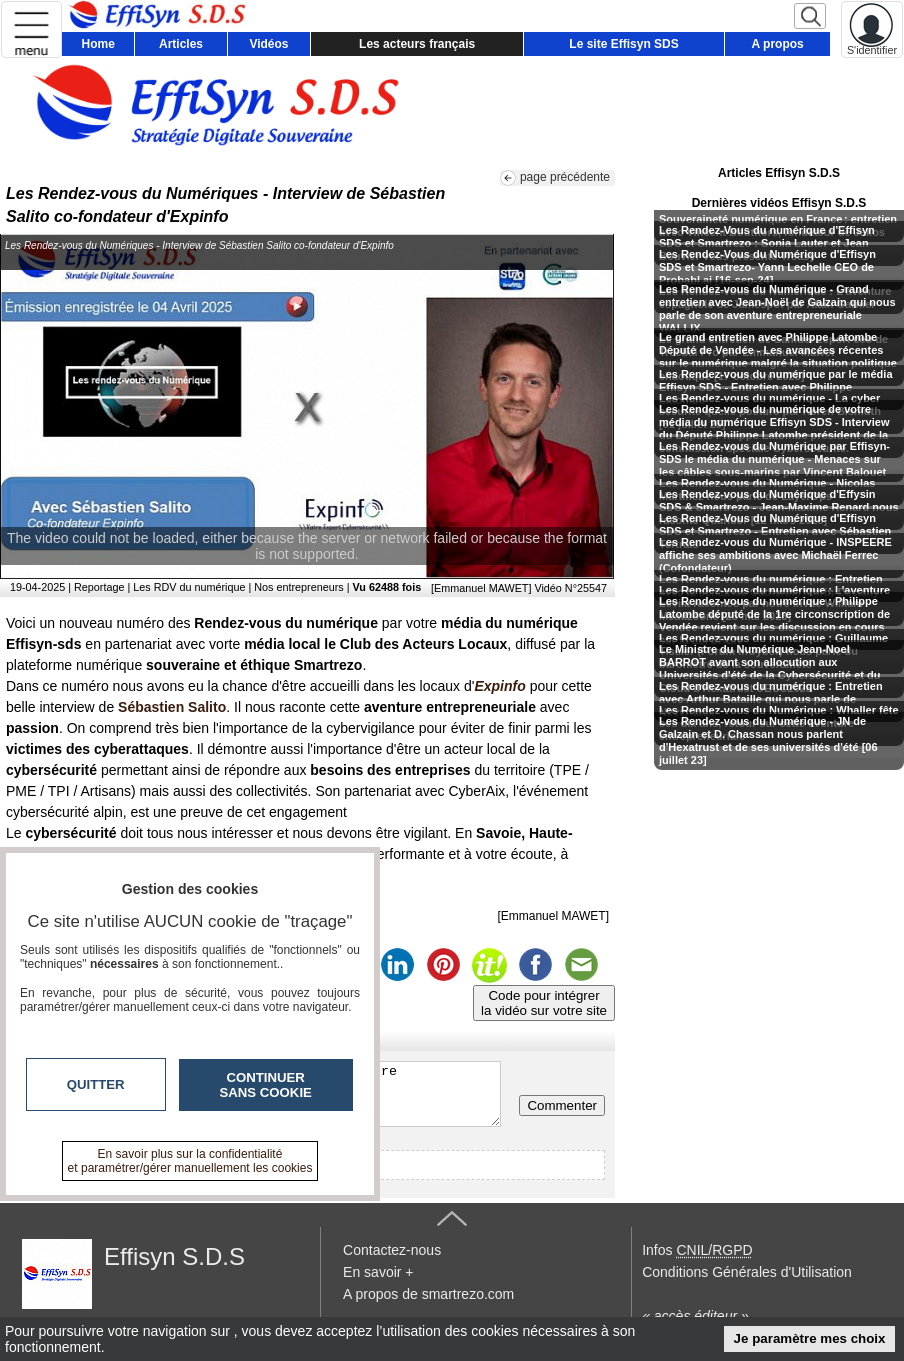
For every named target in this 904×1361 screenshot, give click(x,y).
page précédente (565, 177)
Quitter (96, 1084)
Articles (181, 44)
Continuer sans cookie (266, 1085)
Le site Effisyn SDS (623, 44)
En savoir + (378, 1272)
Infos (697, 1250)
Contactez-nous (392, 1250)
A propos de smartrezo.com (428, 1294)
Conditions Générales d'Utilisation (747, 1272)
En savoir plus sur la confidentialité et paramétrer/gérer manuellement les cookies (190, 1161)
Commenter (562, 1105)
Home (98, 44)
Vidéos (268, 44)
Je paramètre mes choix (810, 1338)
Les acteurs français (417, 44)
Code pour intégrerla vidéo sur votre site (544, 1003)
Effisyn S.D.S (174, 1256)
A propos (778, 44)
